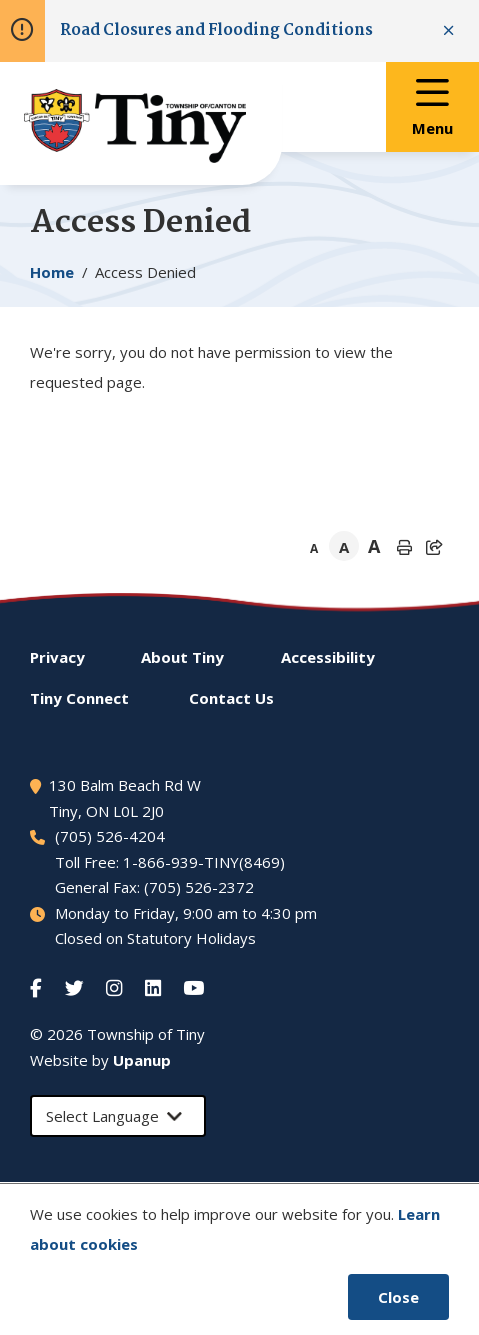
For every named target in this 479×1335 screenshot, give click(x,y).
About (182, 657)
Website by (100, 1060)
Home (52, 272)
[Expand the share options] (434, 547)
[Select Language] (118, 1116)
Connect (79, 698)
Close (398, 1297)
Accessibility (328, 657)
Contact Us (231, 698)
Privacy (57, 657)
